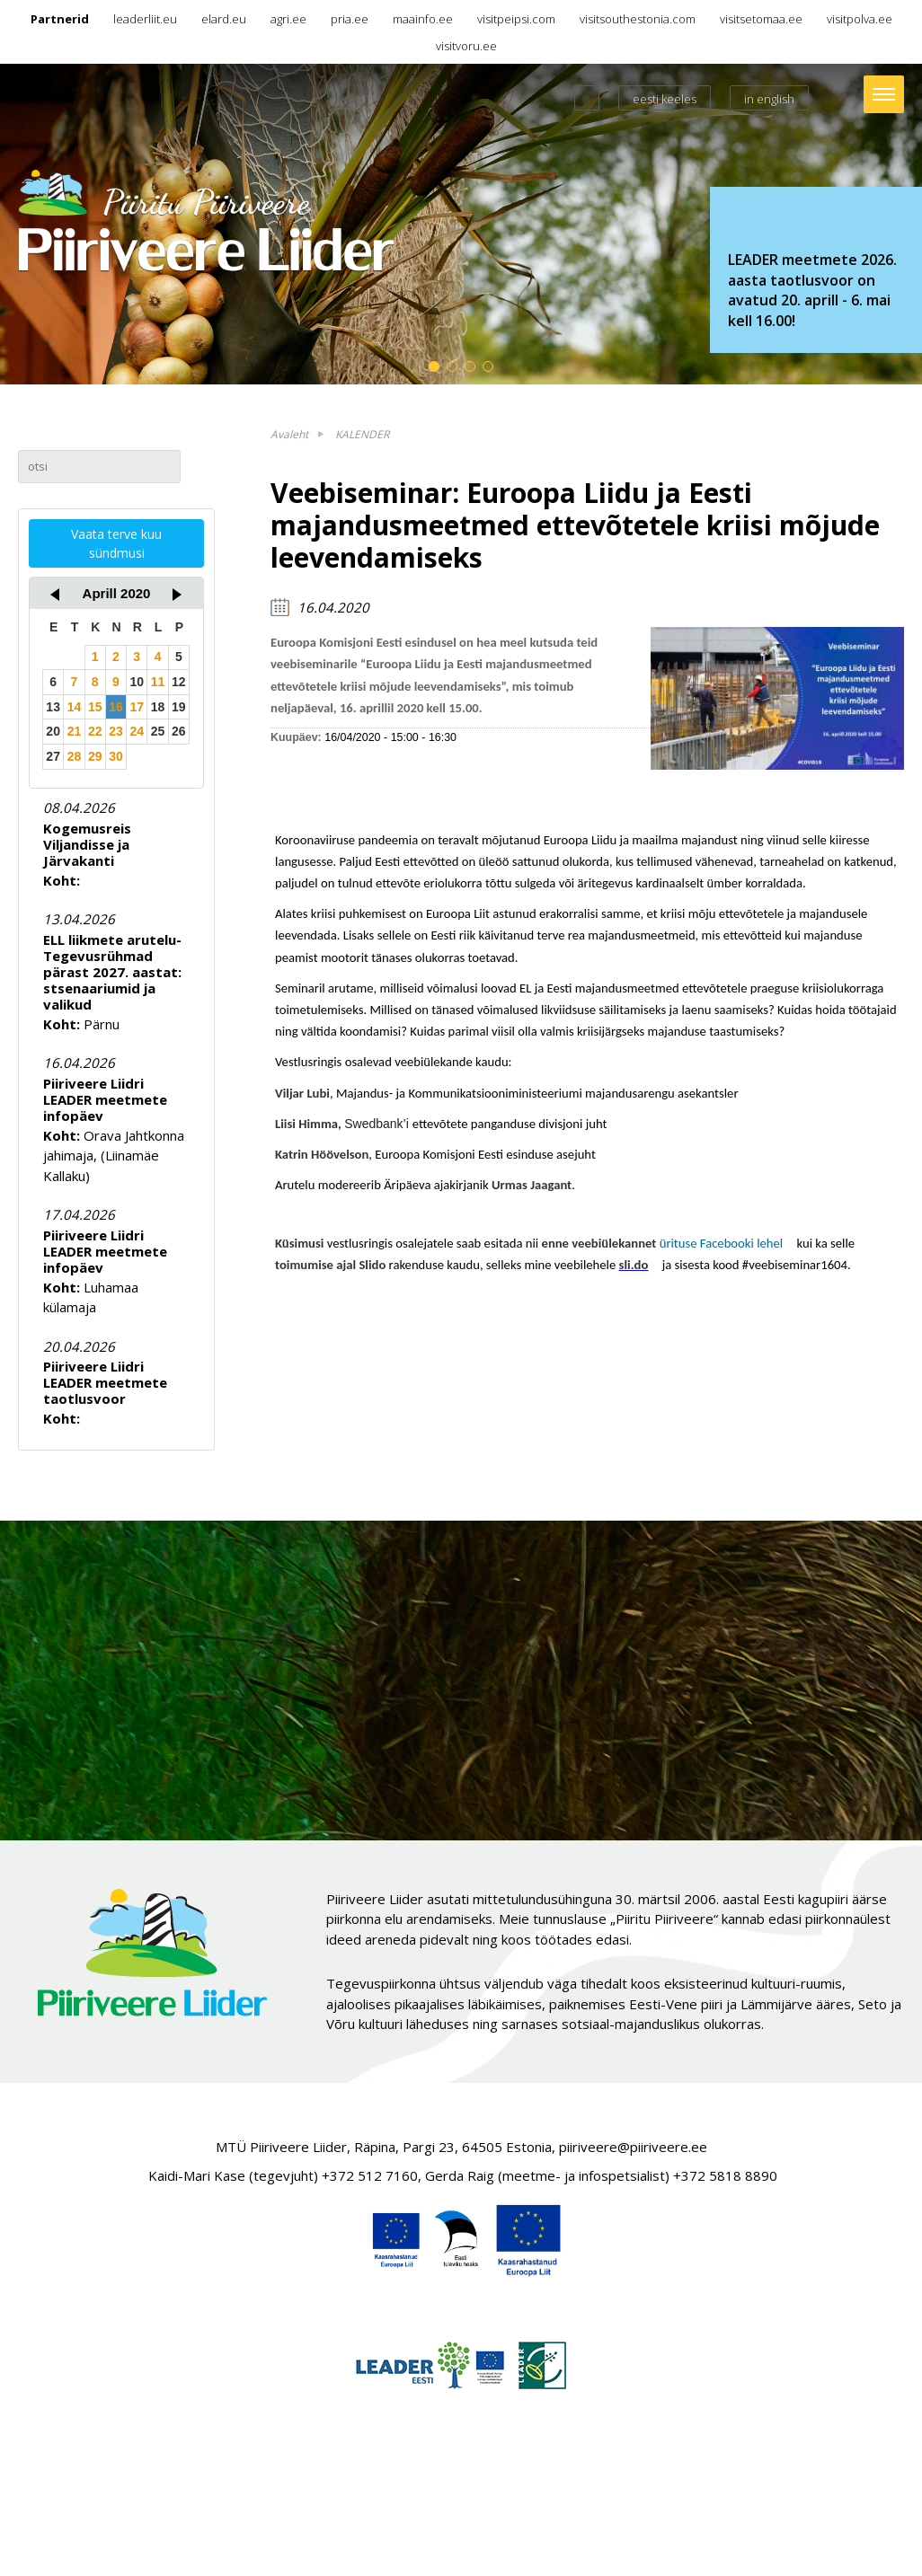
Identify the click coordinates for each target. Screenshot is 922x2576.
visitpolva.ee (859, 19)
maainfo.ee (423, 19)
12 (179, 682)
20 (53, 731)
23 (116, 731)
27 (53, 756)
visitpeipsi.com (516, 19)
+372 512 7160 (370, 2175)
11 (158, 682)
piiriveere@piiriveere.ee (633, 2147)
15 (95, 707)
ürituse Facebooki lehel (726, 1243)
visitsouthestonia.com (638, 19)
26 (179, 731)
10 (136, 682)
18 (158, 707)
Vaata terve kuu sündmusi (116, 543)
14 (74, 707)
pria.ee (349, 19)
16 (116, 707)
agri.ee (288, 19)
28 (74, 756)
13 (53, 707)
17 (136, 707)
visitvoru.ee (466, 46)
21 (74, 731)
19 (179, 707)
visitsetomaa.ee (761, 19)
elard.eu (223, 19)
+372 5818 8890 (725, 2175)
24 (136, 731)
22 (95, 731)
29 (95, 756)
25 (158, 731)
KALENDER (362, 434)
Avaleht (289, 434)
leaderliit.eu (145, 19)
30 (116, 756)
